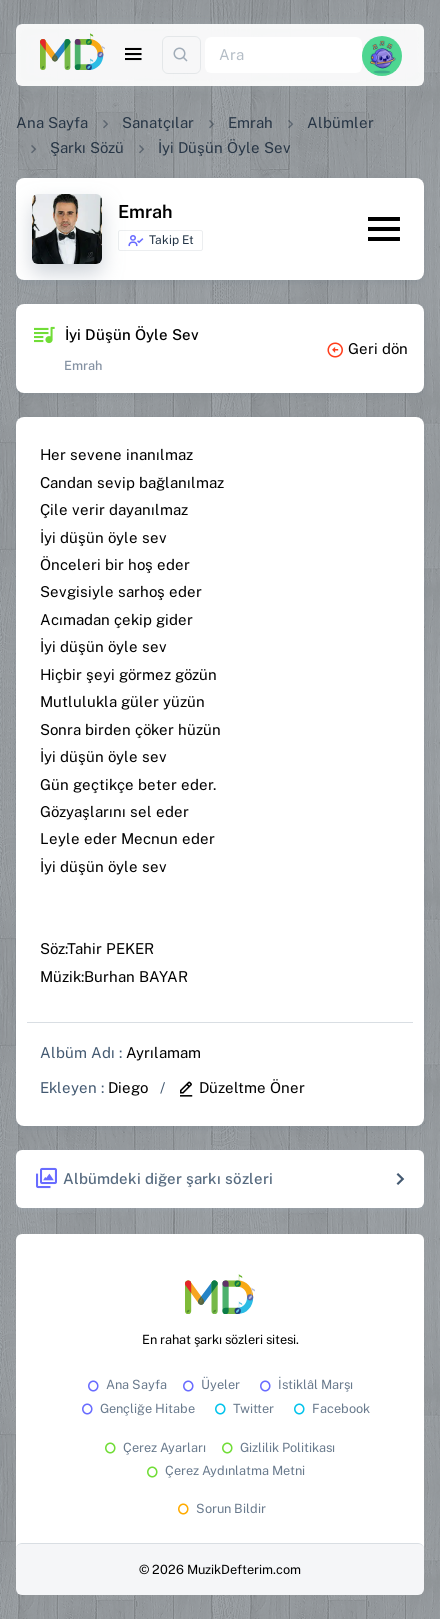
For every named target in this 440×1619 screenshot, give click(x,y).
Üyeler (209, 1384)
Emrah (250, 122)
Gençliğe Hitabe (136, 1408)
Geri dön (367, 348)
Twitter (242, 1408)
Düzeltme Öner (241, 1087)
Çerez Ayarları (153, 1447)
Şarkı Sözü (87, 147)
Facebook (330, 1408)
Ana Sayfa (52, 122)
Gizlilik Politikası (276, 1447)
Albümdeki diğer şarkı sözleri (153, 1179)
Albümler (340, 122)
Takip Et (160, 241)
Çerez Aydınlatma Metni (224, 1470)
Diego (128, 1087)
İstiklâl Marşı (304, 1384)
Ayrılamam (163, 1052)
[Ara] (283, 55)
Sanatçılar (158, 122)
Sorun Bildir (220, 1508)
